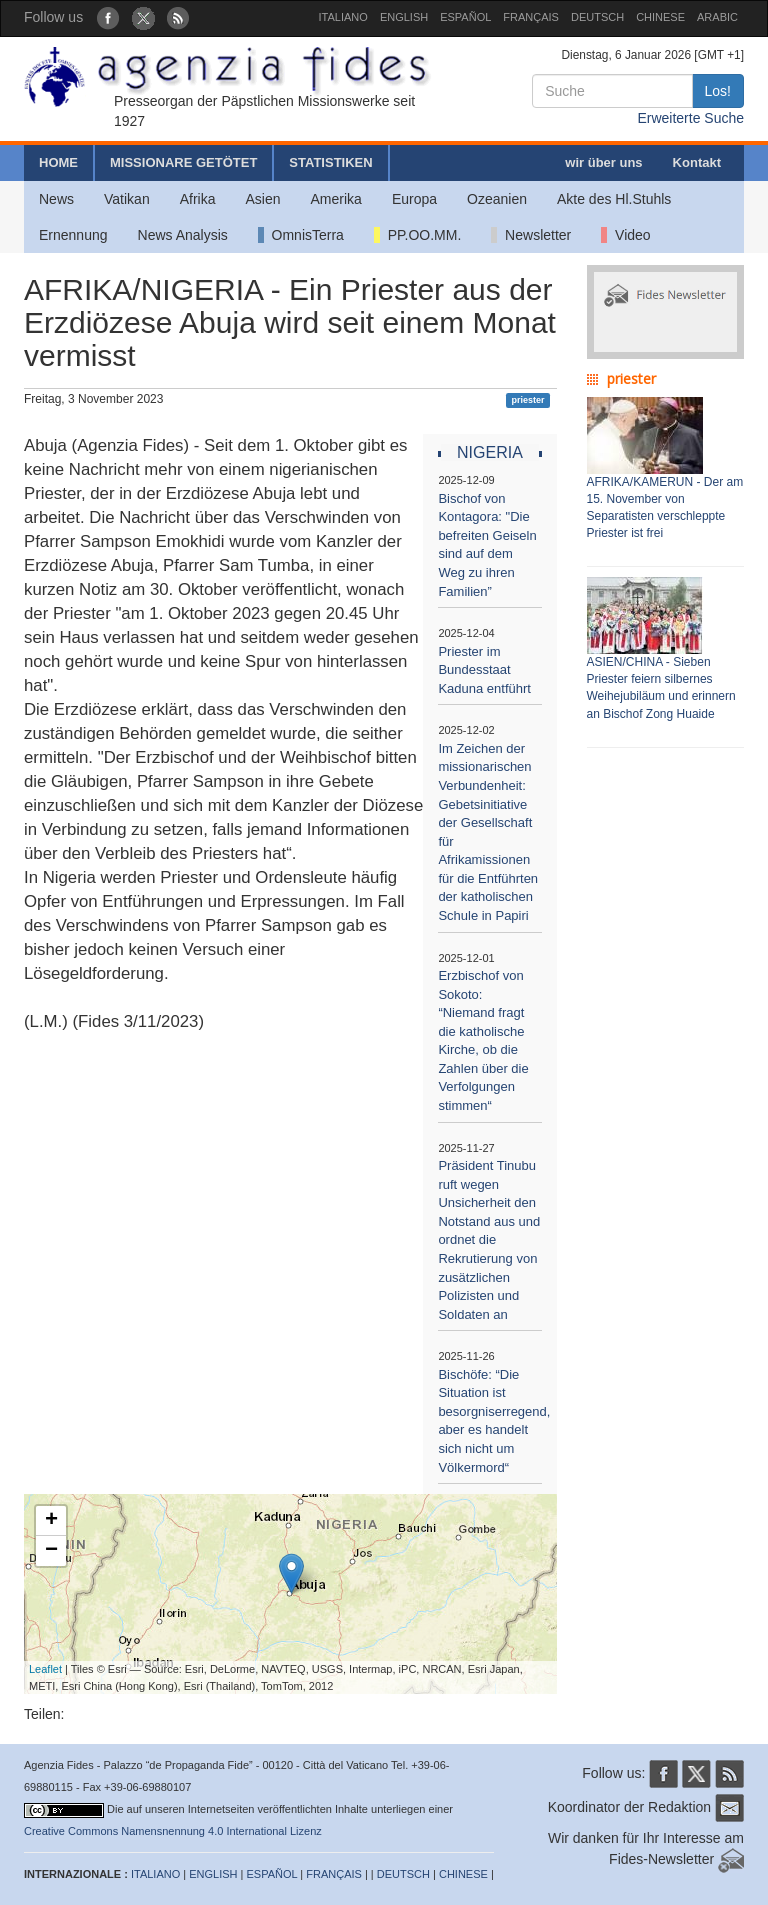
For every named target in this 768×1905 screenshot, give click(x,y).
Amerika (336, 199)
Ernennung (73, 235)
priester (527, 400)
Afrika (198, 199)
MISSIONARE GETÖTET (183, 162)
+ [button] (51, 1521)
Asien (262, 199)
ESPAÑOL (465, 17)
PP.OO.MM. (417, 235)
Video (625, 235)
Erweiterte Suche (690, 118)
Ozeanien (497, 199)
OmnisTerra (301, 235)
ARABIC (717, 17)
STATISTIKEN (330, 162)
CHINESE (660, 17)
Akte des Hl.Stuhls (614, 199)
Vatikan (127, 199)
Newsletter (531, 235)
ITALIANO (343, 17)
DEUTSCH (597, 17)
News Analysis (183, 235)
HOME (58, 162)
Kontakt (697, 162)
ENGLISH (404, 17)
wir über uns (603, 162)
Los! (718, 91)
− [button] (51, 1551)
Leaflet (45, 1669)
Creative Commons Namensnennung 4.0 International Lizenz (173, 1831)
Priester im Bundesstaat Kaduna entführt (484, 670)
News (56, 199)
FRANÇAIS (531, 17)
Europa (414, 199)
